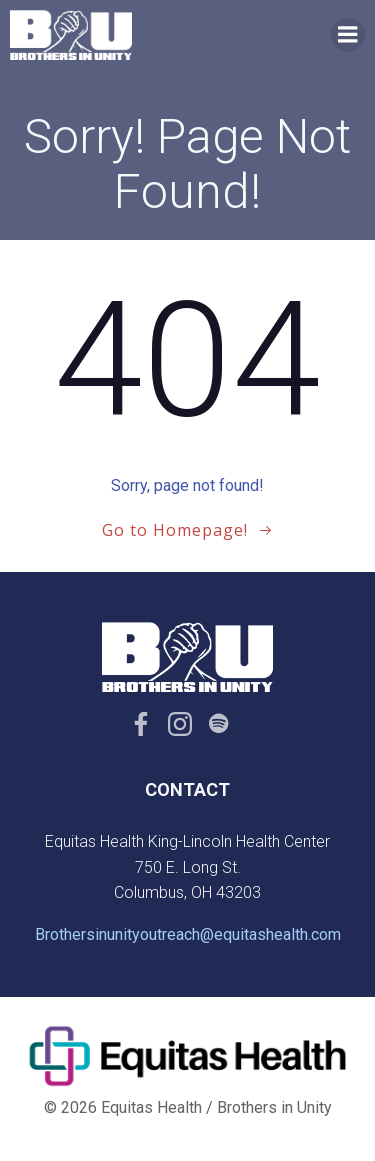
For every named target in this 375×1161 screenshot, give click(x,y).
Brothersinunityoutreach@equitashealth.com (188, 934)
